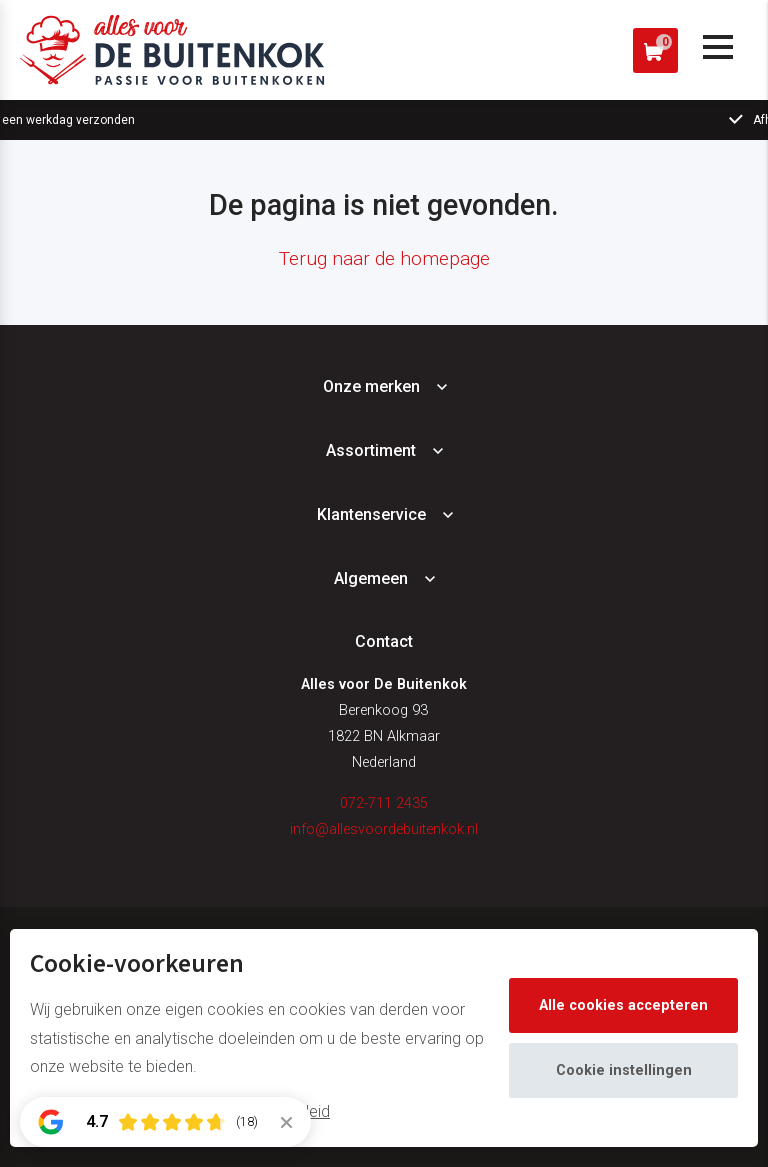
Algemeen (371, 578)
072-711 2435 (384, 803)
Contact (384, 641)
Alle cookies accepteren (623, 1005)
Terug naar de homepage (384, 258)
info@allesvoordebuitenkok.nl (384, 829)
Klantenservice (371, 514)
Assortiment (371, 450)
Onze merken (371, 386)
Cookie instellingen (624, 1070)
